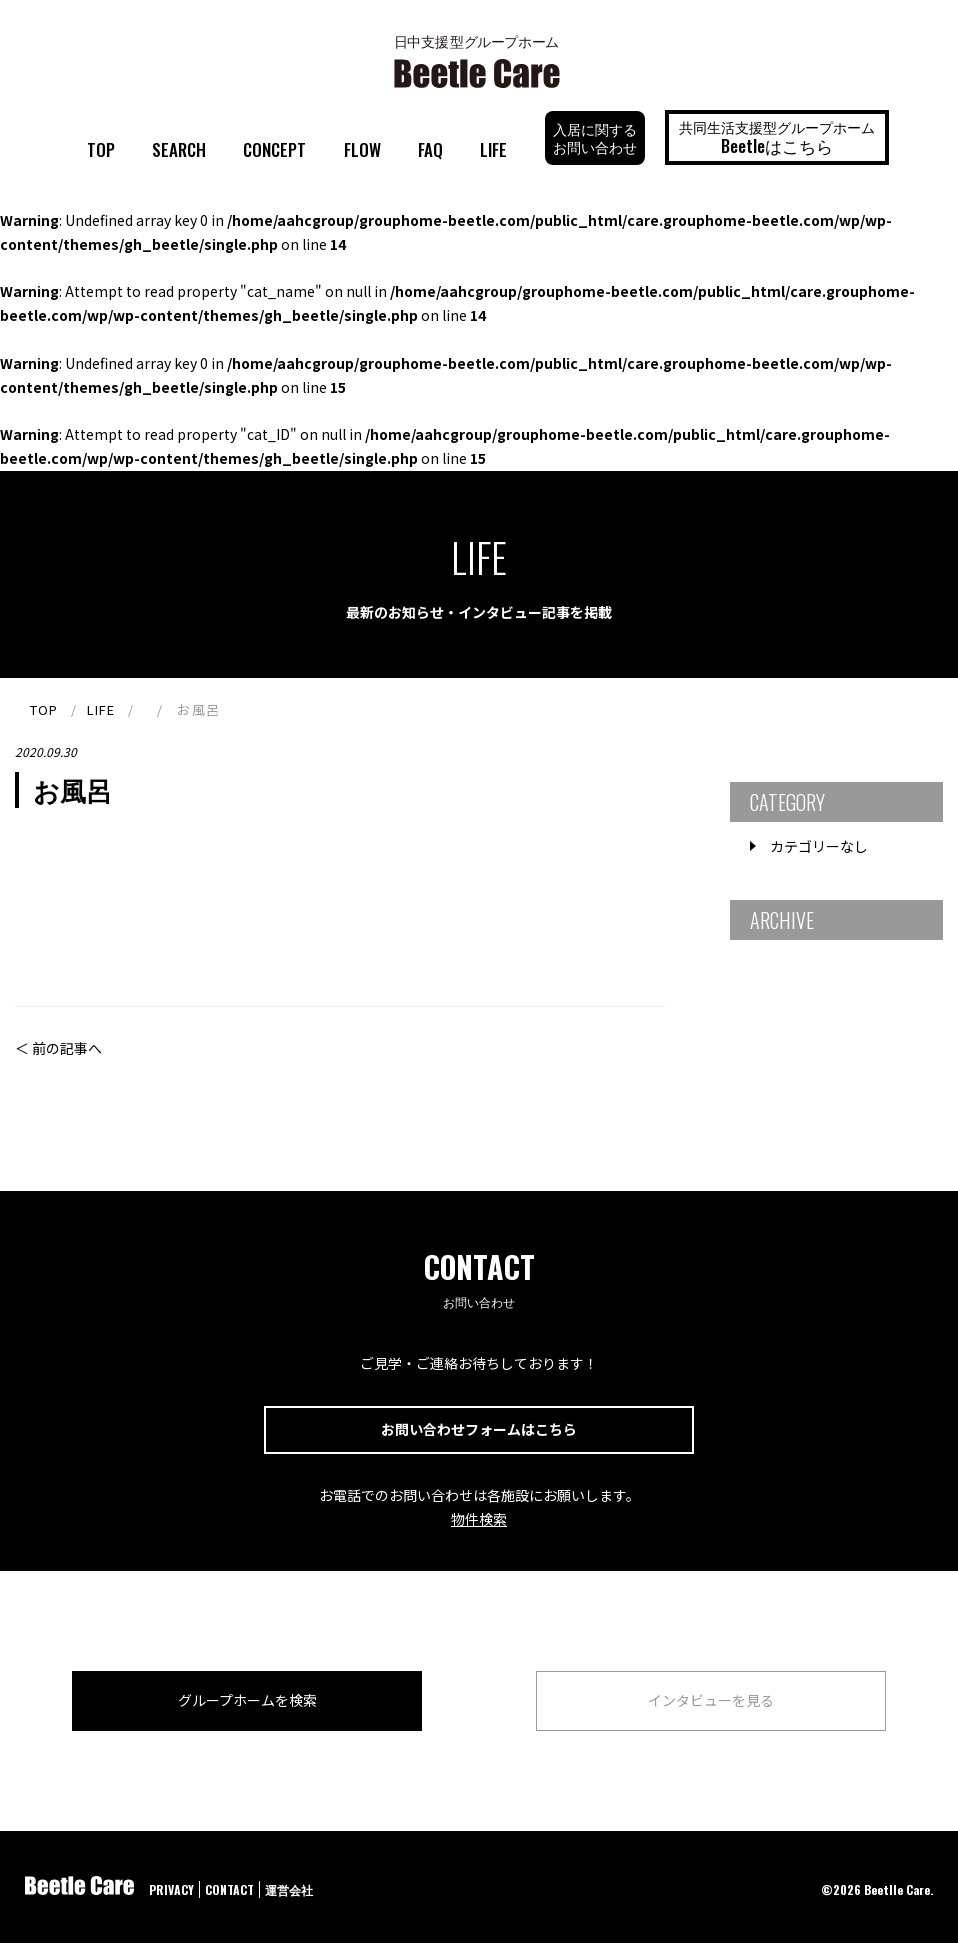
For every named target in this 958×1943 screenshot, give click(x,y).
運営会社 (289, 1889)
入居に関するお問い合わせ (595, 137)
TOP (101, 149)
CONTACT (229, 1889)
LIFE (493, 149)
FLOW (362, 149)
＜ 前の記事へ (58, 1048)
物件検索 (479, 1519)
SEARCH (179, 149)
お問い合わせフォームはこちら (479, 1429)
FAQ (430, 149)
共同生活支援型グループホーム (777, 137)
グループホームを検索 (247, 1700)
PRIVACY (171, 1889)
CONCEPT (274, 149)
